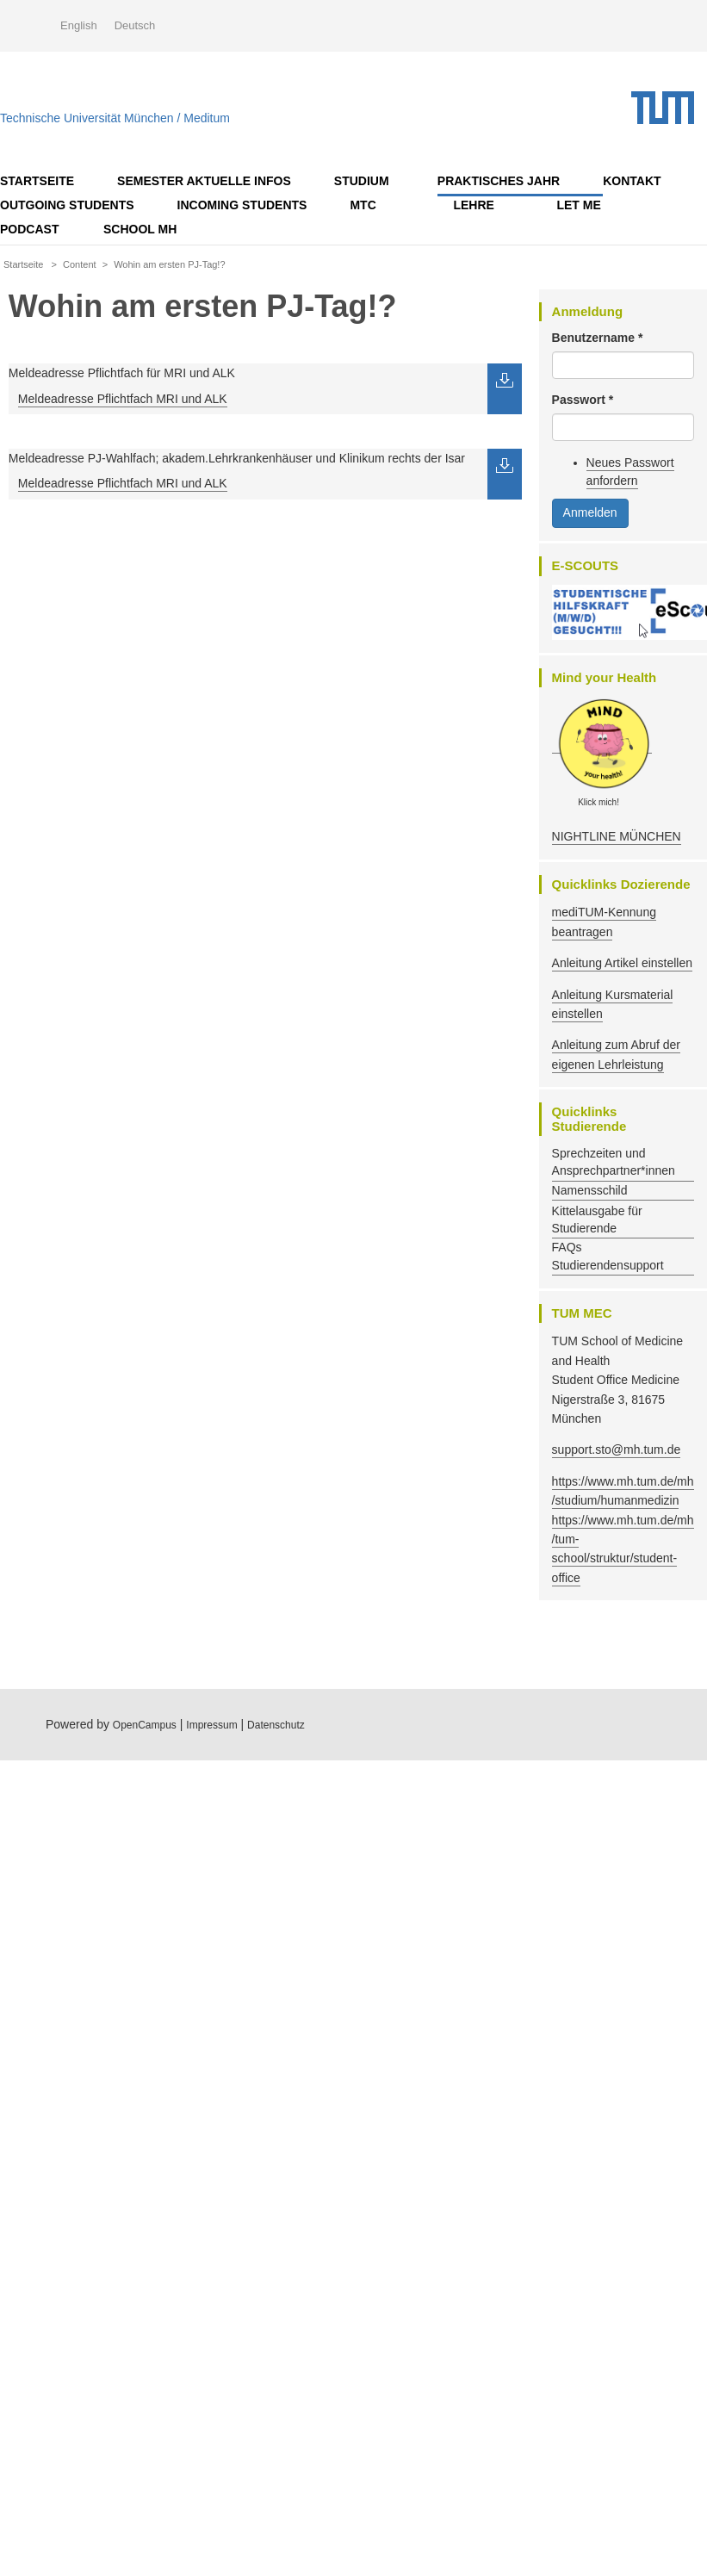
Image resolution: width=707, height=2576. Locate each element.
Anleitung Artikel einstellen (622, 963)
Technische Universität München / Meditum (115, 114)
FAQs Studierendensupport (608, 1255)
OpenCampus (145, 1725)
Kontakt (631, 181)
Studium (361, 181)
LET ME (578, 205)
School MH (140, 229)
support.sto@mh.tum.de (616, 1449)
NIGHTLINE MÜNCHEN (616, 836)
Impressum (211, 1725)
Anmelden (590, 512)
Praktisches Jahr (498, 181)
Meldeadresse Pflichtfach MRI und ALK (122, 399)
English (78, 25)
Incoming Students (242, 205)
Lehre (473, 205)
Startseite (37, 181)
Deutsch (135, 25)
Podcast (29, 229)
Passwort (583, 400)
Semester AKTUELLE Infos (204, 181)
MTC (362, 205)
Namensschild (590, 1190)
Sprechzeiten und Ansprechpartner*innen (613, 1161)
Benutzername (597, 338)
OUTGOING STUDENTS (67, 205)
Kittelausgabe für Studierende (597, 1219)
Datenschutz (276, 1725)
